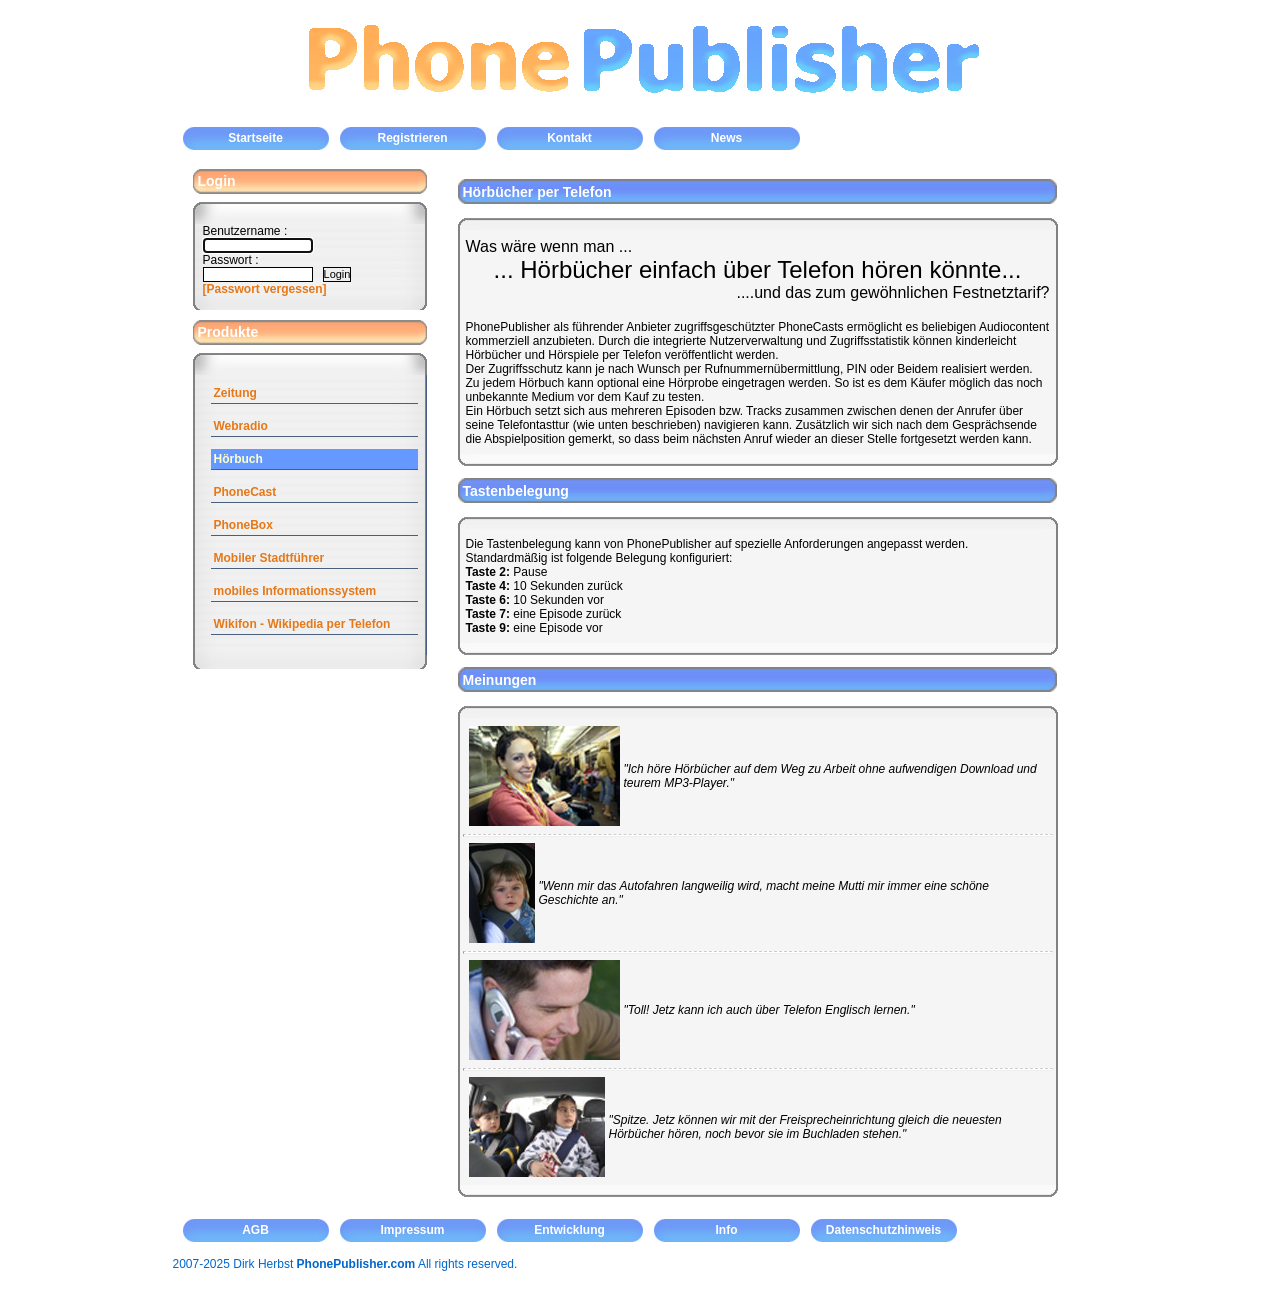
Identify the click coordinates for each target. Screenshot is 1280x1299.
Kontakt (569, 138)
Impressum (412, 1230)
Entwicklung (569, 1230)
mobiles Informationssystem (295, 591)
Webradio (241, 426)
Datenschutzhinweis (883, 1230)
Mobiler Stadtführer (269, 558)
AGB (255, 1230)
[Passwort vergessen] (265, 289)
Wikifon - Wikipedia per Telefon (302, 624)
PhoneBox (243, 525)
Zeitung (235, 393)
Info (727, 1230)
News (726, 138)
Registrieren (412, 138)
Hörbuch (238, 459)
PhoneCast (245, 492)
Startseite (255, 138)
